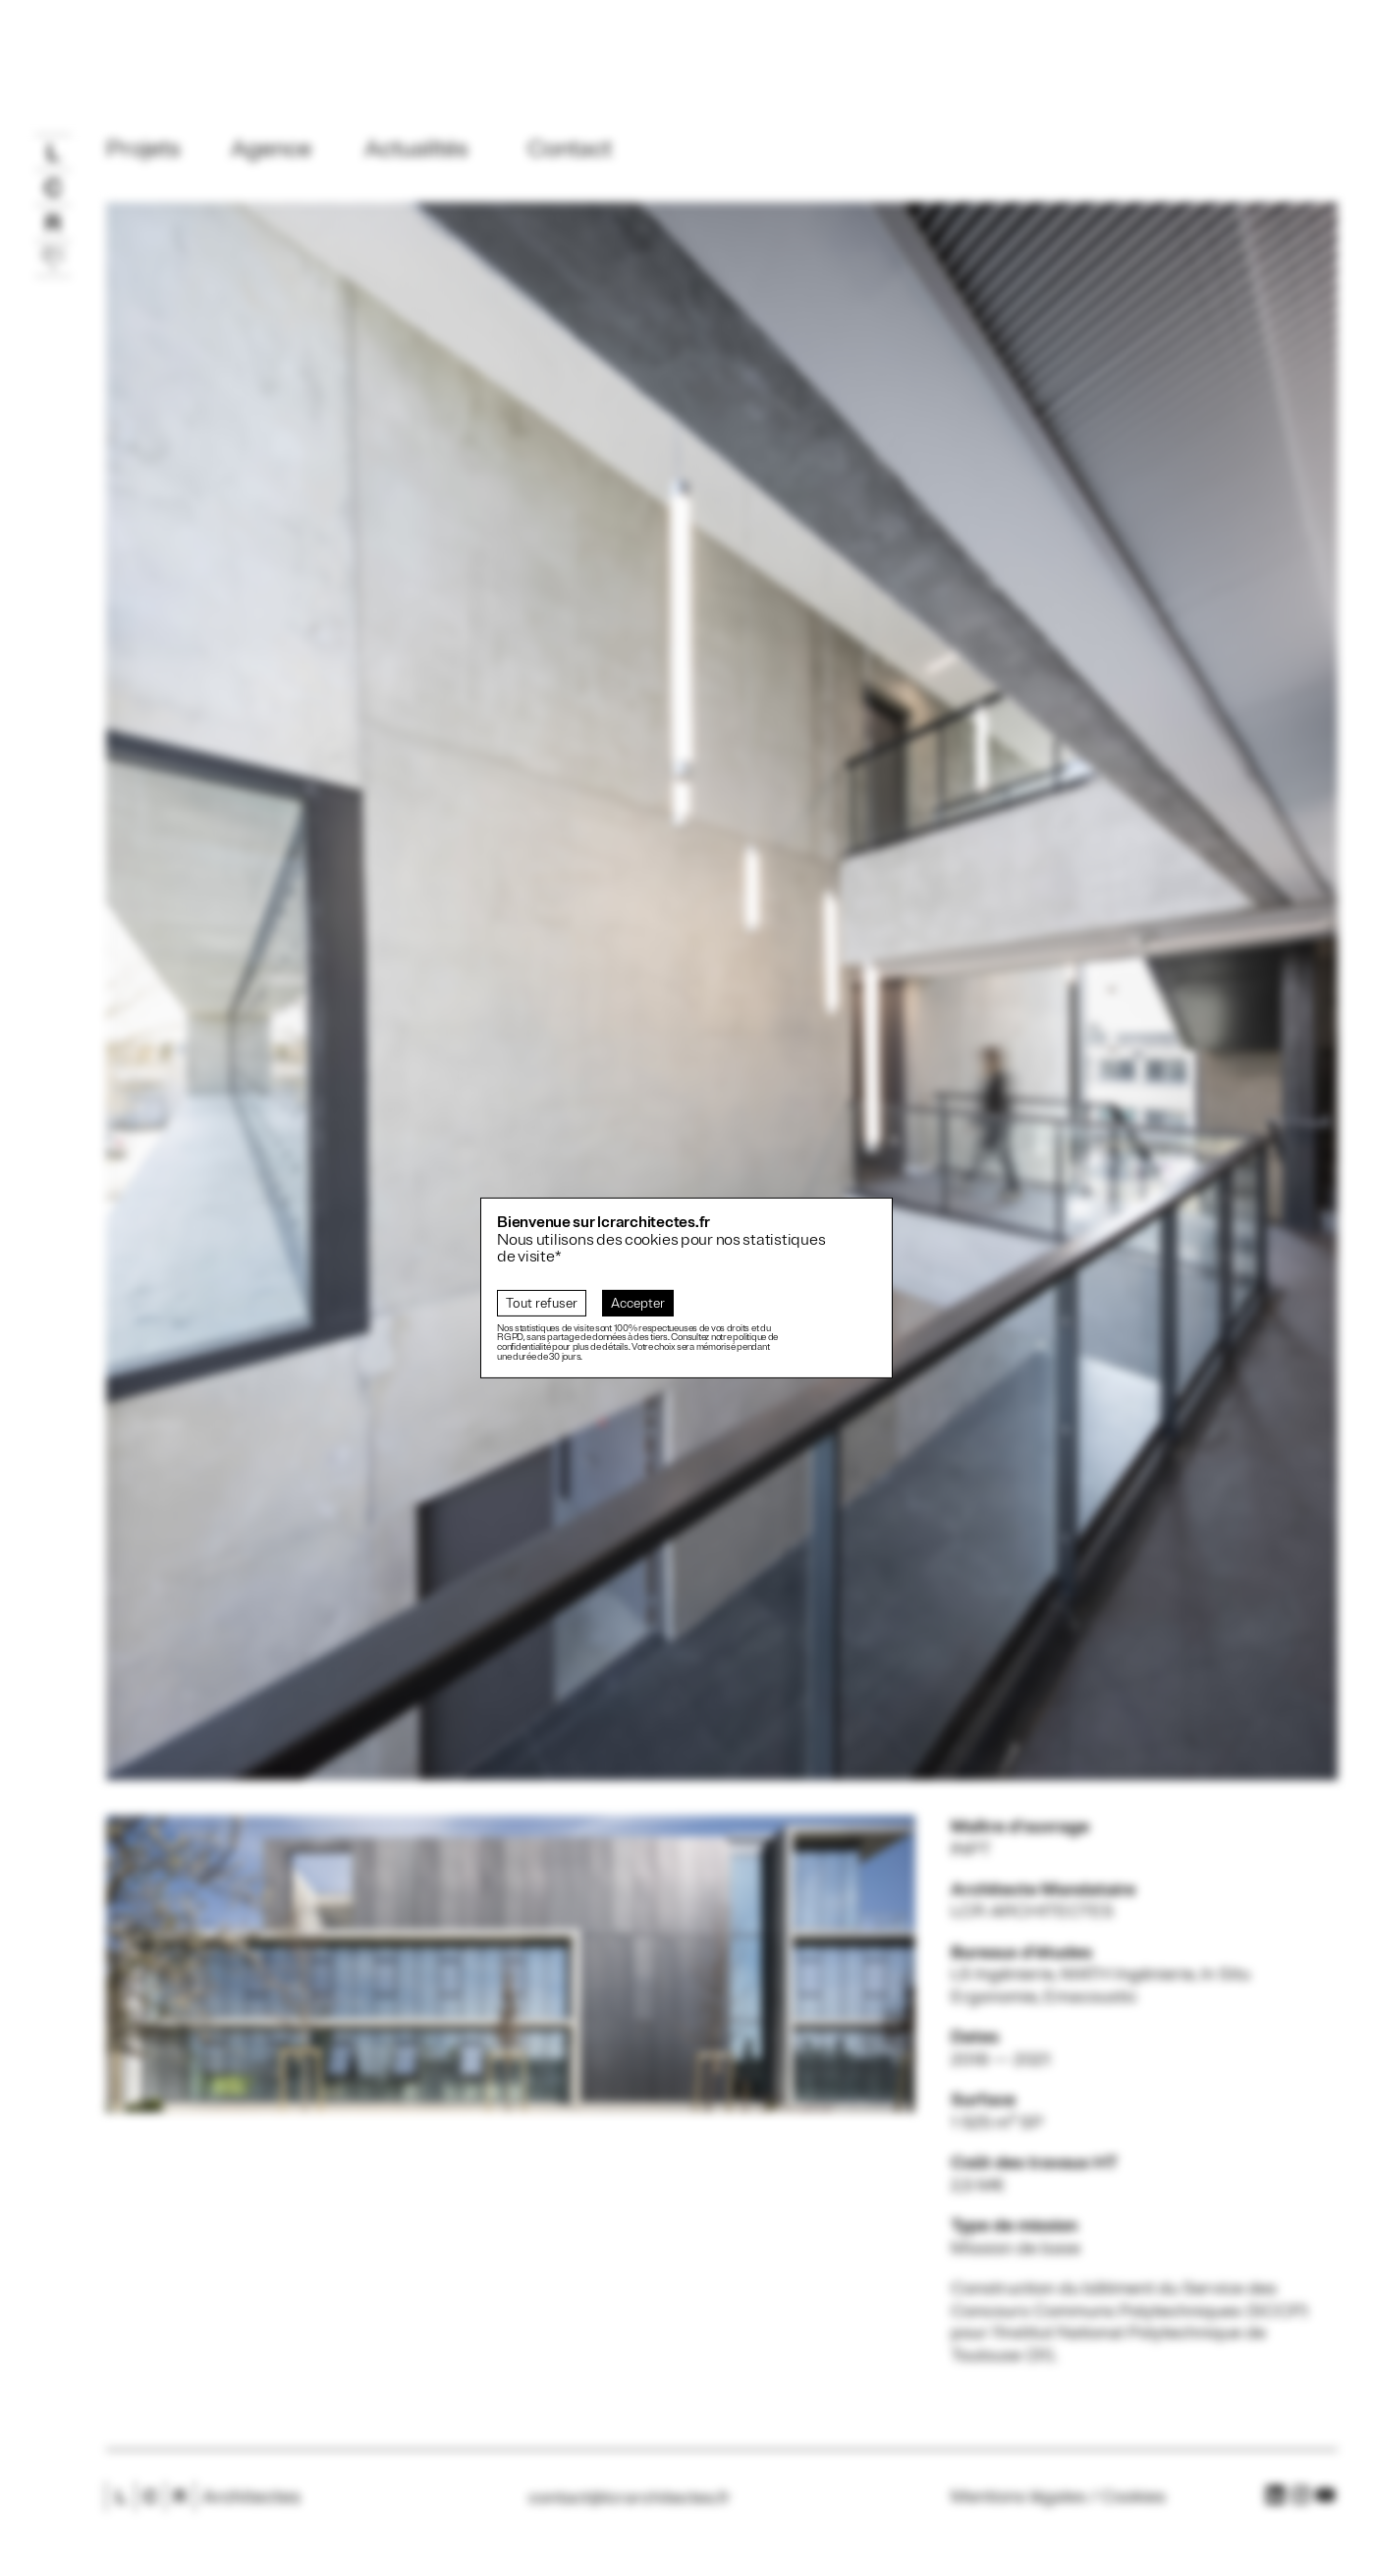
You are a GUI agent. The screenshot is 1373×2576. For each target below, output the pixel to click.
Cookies (1133, 2496)
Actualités (416, 148)
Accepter (638, 1303)
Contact (569, 148)
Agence (271, 148)
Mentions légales (1018, 2496)
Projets (143, 148)
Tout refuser (541, 1303)
